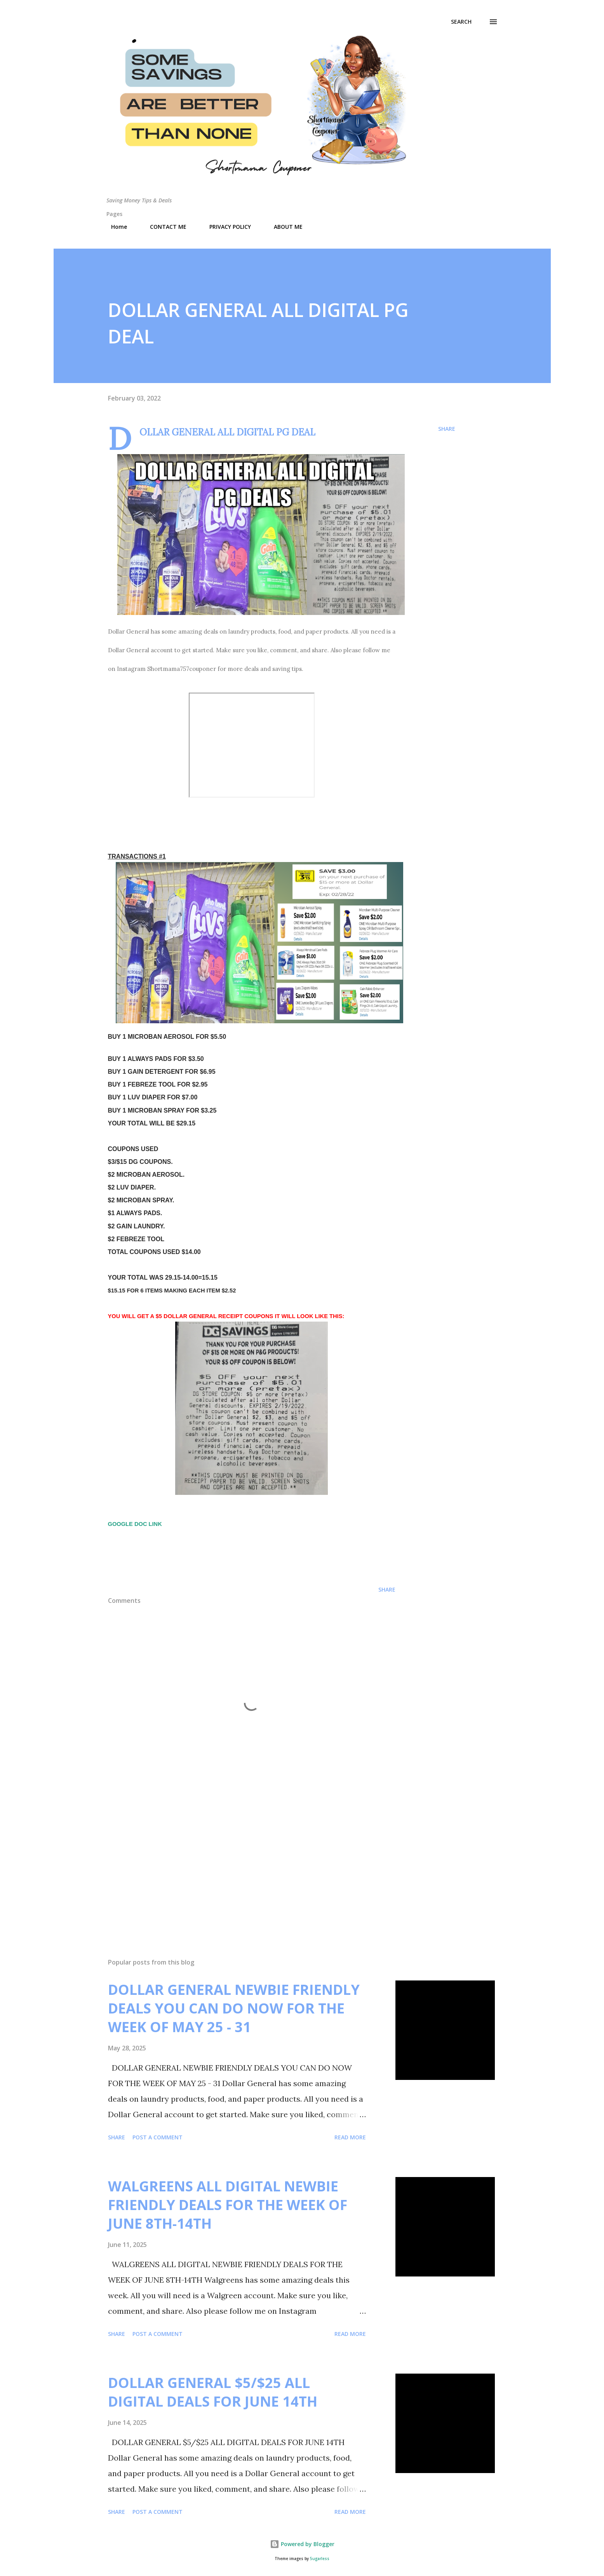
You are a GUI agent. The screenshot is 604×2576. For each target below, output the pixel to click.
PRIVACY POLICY (225, 226)
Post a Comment (157, 2137)
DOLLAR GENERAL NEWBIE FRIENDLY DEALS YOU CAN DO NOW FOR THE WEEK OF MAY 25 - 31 (234, 2008)
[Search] (461, 21)
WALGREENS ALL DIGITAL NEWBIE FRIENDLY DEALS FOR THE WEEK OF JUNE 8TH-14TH (227, 2205)
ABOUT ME (283, 226)
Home (114, 226)
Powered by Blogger (302, 2544)
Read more (350, 2137)
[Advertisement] (239, 1861)
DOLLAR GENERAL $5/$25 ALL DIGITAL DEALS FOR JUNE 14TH (212, 2392)
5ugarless (319, 2558)
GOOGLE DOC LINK (136, 1524)
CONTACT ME (163, 226)
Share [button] (446, 428)
